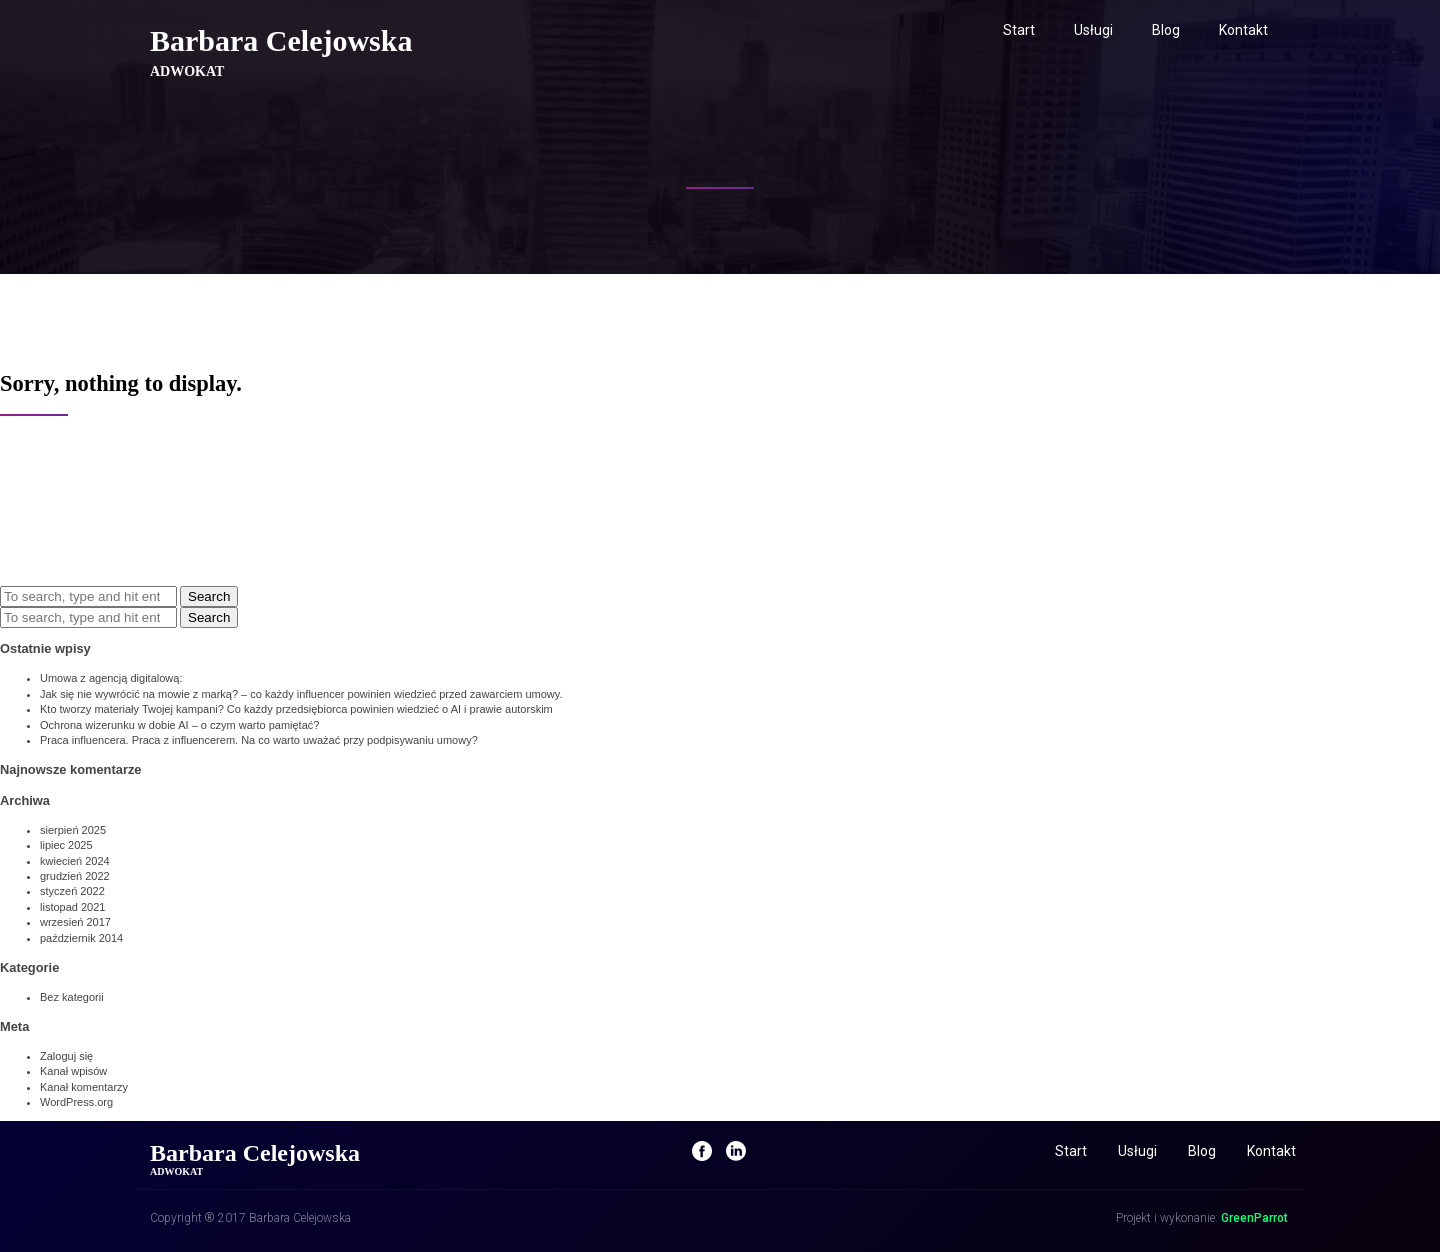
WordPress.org (76, 1102)
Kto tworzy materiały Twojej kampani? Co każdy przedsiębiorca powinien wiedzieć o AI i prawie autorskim (296, 709)
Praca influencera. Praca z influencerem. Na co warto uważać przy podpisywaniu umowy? (259, 740)
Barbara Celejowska (281, 40)
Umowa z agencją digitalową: (111, 678)
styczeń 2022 (72, 891)
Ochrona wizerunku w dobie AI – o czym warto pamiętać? (179, 725)
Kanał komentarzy (84, 1087)
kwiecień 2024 (75, 861)
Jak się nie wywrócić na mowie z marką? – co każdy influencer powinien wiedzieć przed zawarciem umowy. (301, 694)
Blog (1166, 30)
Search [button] (209, 596)
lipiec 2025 (66, 845)
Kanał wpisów (73, 1071)
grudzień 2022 (75, 876)
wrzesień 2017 (75, 922)
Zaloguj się (66, 1056)
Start (1019, 30)
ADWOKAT (187, 71)
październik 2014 (81, 938)
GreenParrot (1254, 1218)
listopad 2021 (72, 907)
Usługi (1093, 30)
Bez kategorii (72, 997)
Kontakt (1243, 30)
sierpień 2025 (73, 830)
